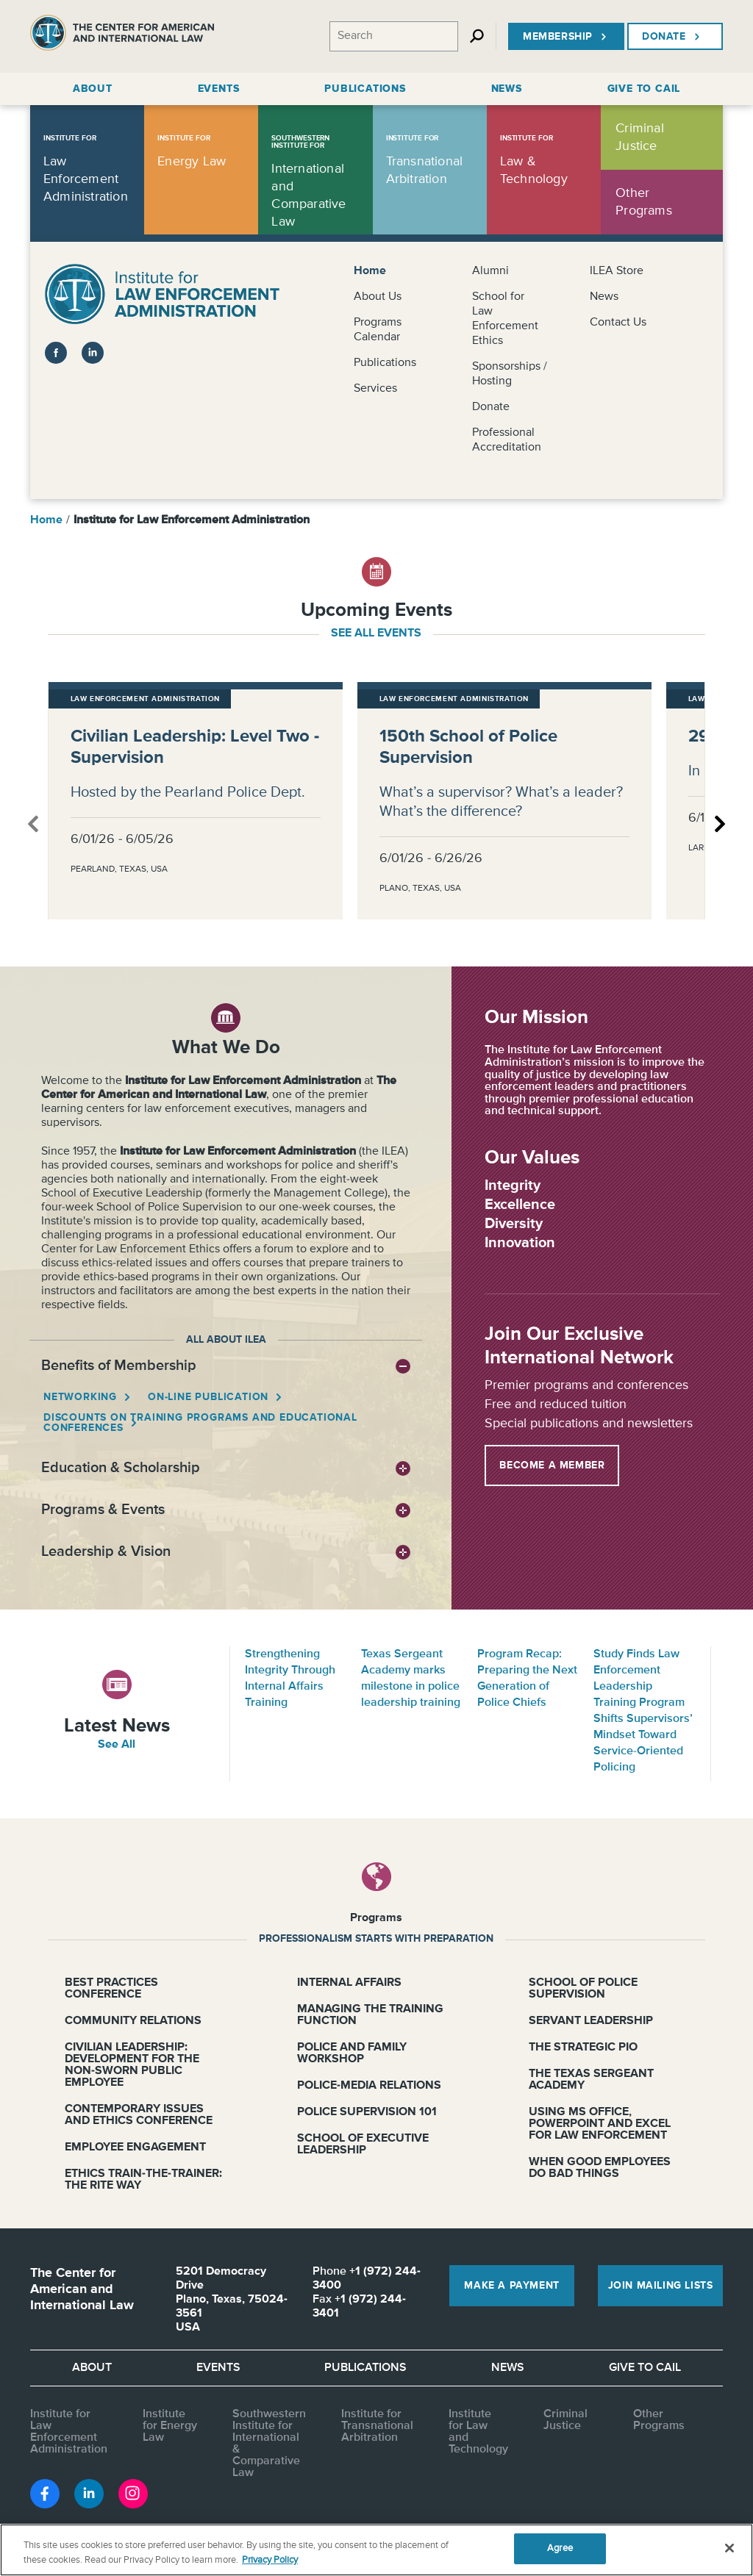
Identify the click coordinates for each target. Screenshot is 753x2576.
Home (370, 271)
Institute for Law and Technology (478, 2431)
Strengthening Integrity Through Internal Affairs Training (290, 1678)
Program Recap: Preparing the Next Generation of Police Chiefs (527, 1678)
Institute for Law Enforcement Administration (68, 2431)
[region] (376, 2550)
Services (375, 389)
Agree (560, 2548)
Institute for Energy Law (170, 2426)
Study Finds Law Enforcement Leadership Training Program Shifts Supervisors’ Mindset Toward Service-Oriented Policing (643, 1710)
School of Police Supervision (583, 1989)
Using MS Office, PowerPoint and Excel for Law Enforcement (600, 2124)
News (604, 297)
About (92, 2368)
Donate (672, 37)
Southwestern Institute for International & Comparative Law (269, 2443)
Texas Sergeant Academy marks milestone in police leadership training (410, 1678)
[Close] (729, 2548)
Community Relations (133, 2021)
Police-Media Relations (369, 2086)
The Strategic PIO (583, 2047)
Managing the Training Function (370, 2015)
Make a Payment (511, 2286)
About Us (378, 297)
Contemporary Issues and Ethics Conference (139, 2115)
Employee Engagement (135, 2147)
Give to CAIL (645, 2368)
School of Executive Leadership (363, 2144)
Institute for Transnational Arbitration (377, 2426)
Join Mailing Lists (660, 2286)
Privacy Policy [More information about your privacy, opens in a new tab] (270, 2560)
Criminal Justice (565, 2420)
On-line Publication (209, 1397)
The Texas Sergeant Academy (591, 2080)
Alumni (490, 271)
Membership (566, 37)
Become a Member (551, 1465)
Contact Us (618, 323)
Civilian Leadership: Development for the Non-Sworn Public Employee (132, 2065)
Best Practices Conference (111, 1989)
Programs (376, 1918)
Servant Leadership (591, 2021)
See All (116, 1745)
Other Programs (659, 2420)
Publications (385, 363)
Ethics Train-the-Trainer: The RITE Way (143, 2180)
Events (218, 2368)
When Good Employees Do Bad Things (600, 2168)
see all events (376, 633)
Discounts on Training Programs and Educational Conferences (200, 1423)
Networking (81, 1397)
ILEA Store (616, 271)
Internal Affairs (349, 1983)
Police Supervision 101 (367, 2112)
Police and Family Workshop (352, 2053)
